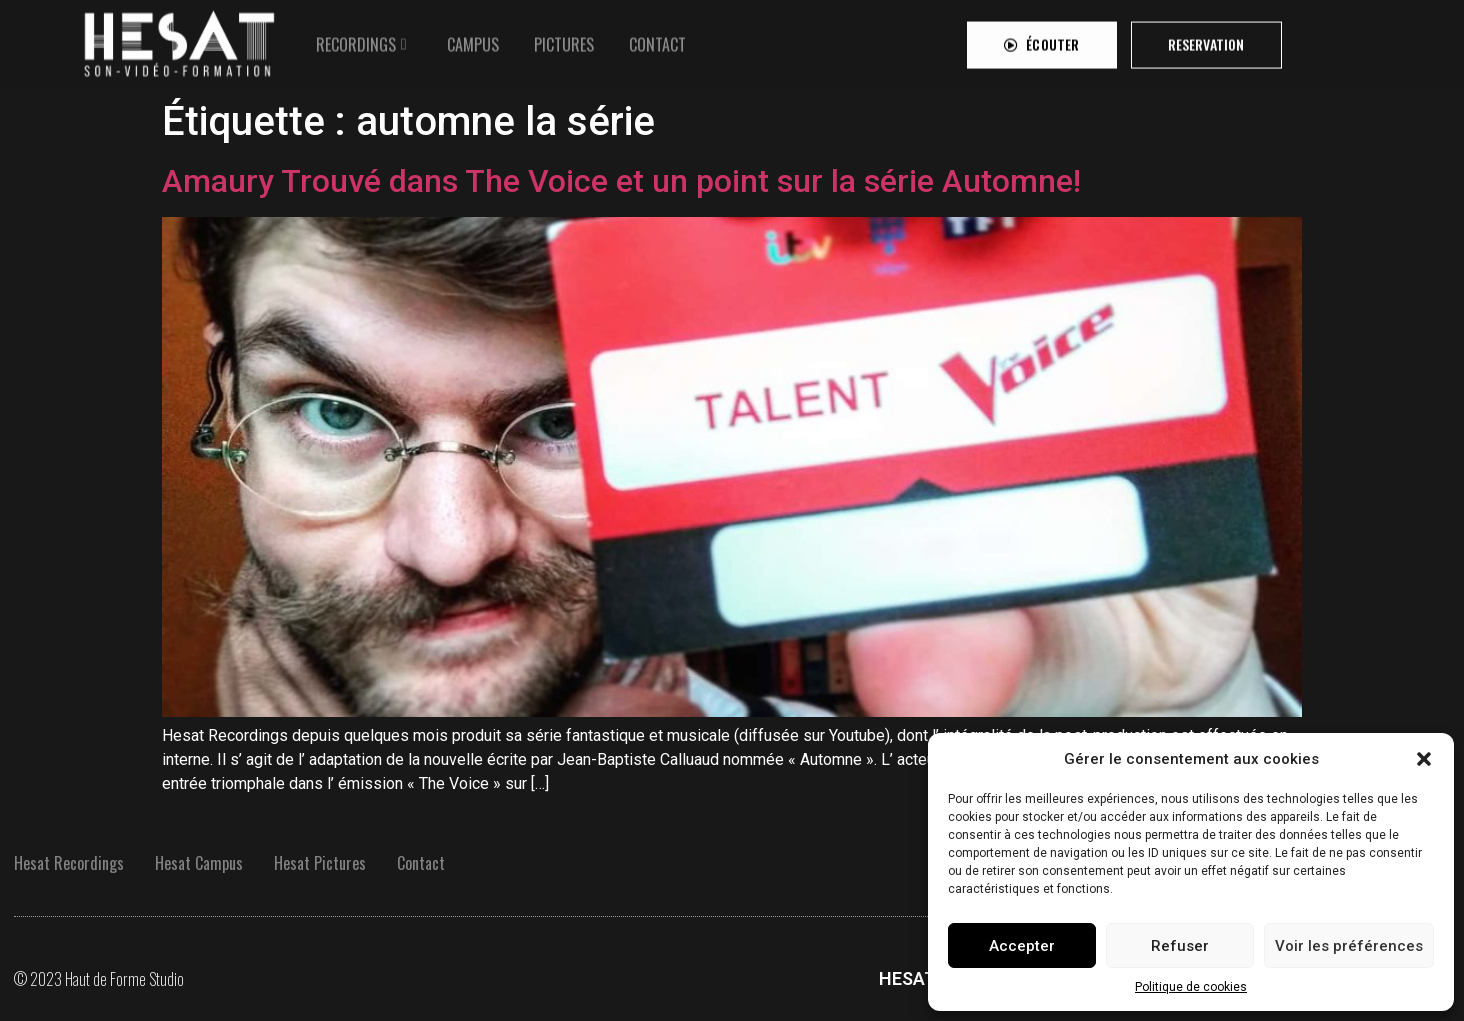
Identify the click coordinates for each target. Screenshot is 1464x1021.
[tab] (364, 39)
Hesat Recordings (69, 863)
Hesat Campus (199, 863)
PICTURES (564, 39)
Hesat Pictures (320, 863)
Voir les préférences (1349, 946)
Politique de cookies (1191, 987)
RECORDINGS (356, 39)
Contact (421, 863)
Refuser (1180, 946)
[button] (1424, 759)
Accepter (1022, 946)
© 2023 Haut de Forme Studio (99, 979)
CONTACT (657, 39)
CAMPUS (473, 39)
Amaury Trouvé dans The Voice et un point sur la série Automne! (621, 181)
